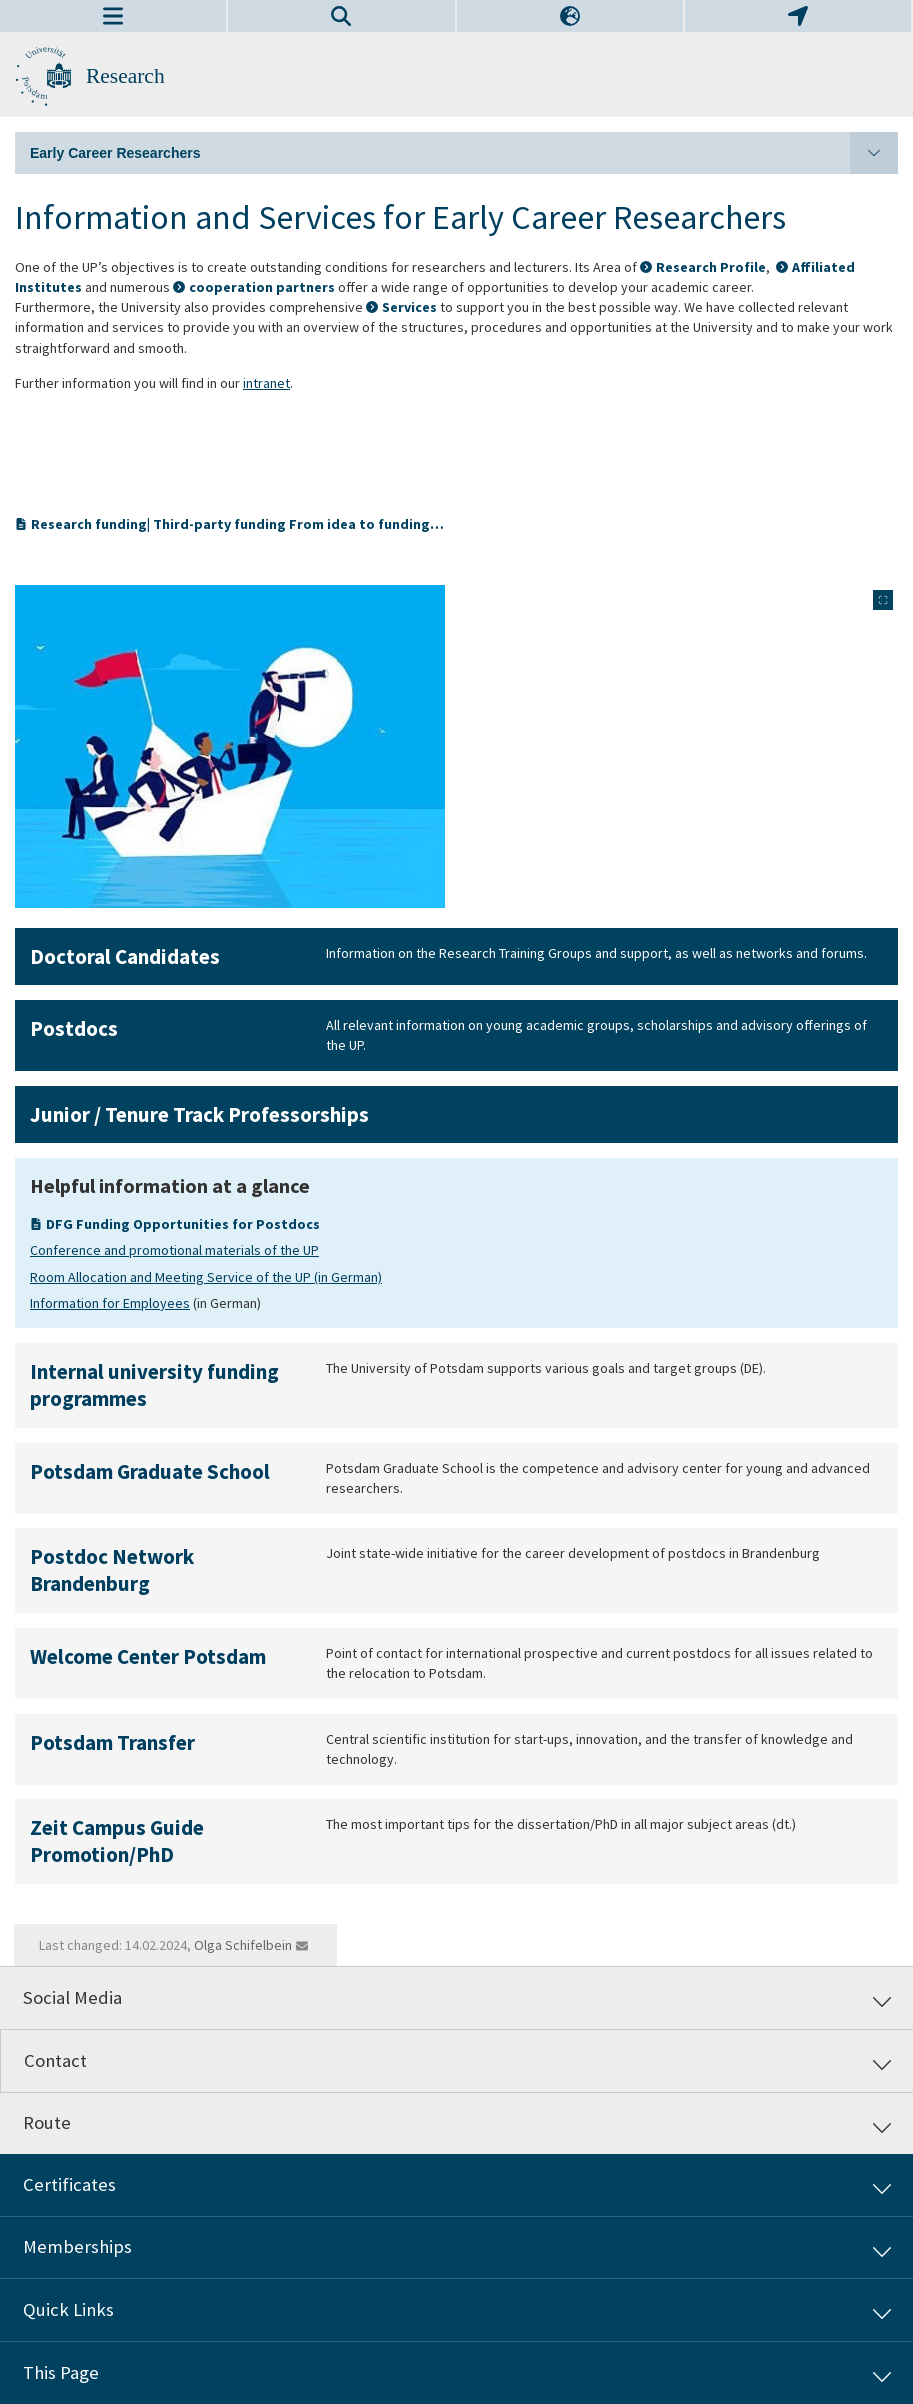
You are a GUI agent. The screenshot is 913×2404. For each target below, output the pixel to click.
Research (125, 76)
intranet (266, 383)
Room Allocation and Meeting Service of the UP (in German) (206, 1277)
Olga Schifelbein (243, 1945)
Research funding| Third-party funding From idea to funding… (232, 524)
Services (409, 307)
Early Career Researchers (464, 153)
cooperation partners (262, 287)
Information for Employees (110, 1303)
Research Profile (711, 267)
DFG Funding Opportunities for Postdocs (183, 1224)
